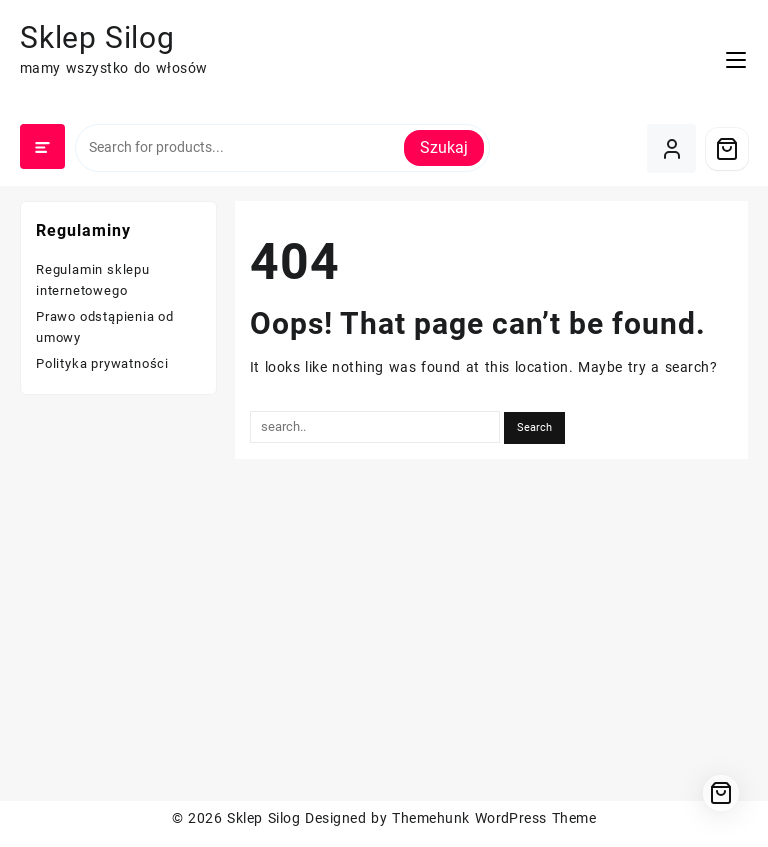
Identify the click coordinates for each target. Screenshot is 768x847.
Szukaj (444, 147)
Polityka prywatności (102, 363)
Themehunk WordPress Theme (494, 818)
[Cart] (727, 149)
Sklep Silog (97, 37)
